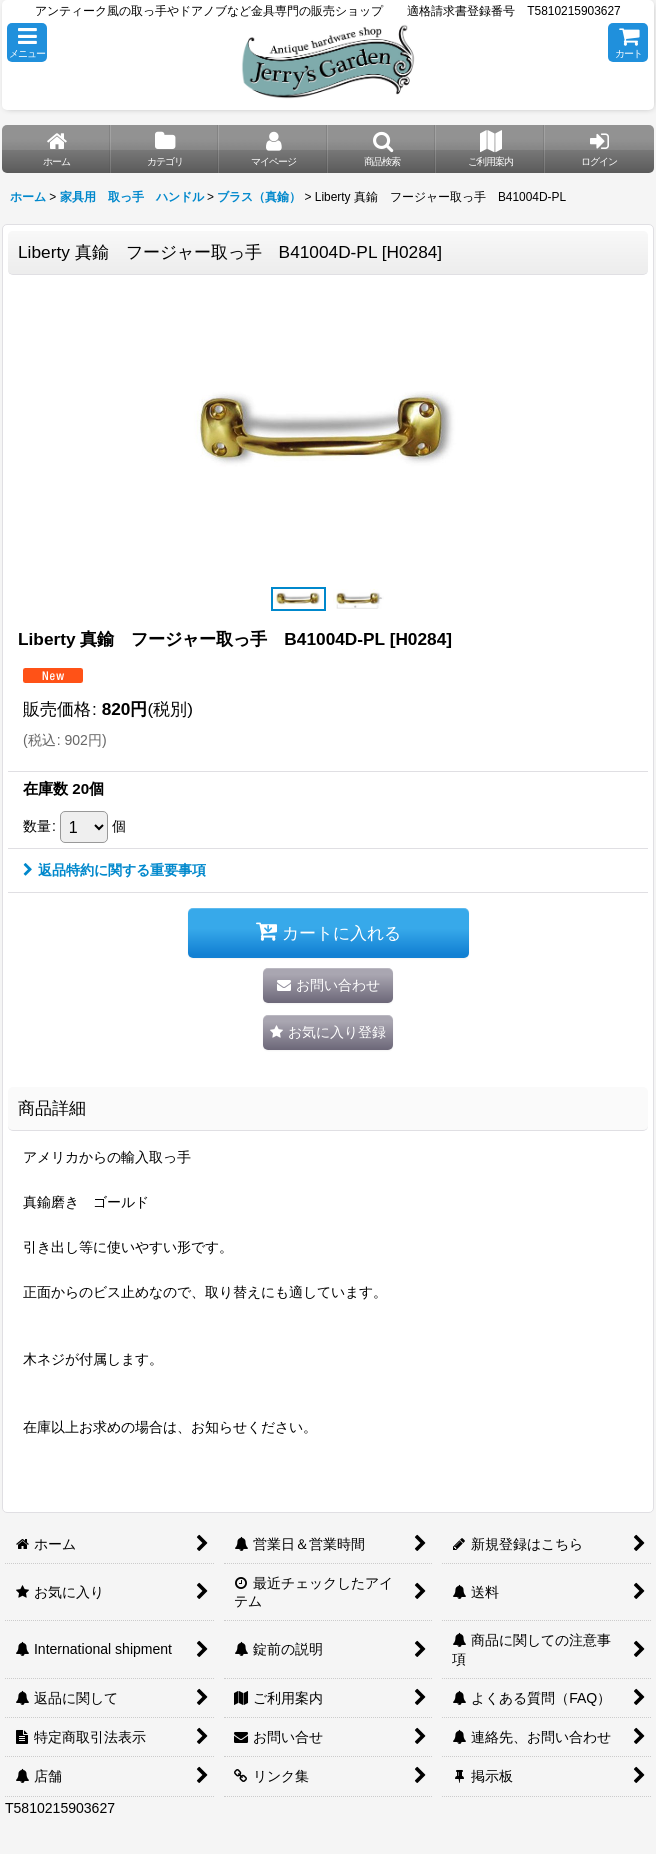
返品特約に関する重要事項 (114, 870)
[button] (27, 42)
